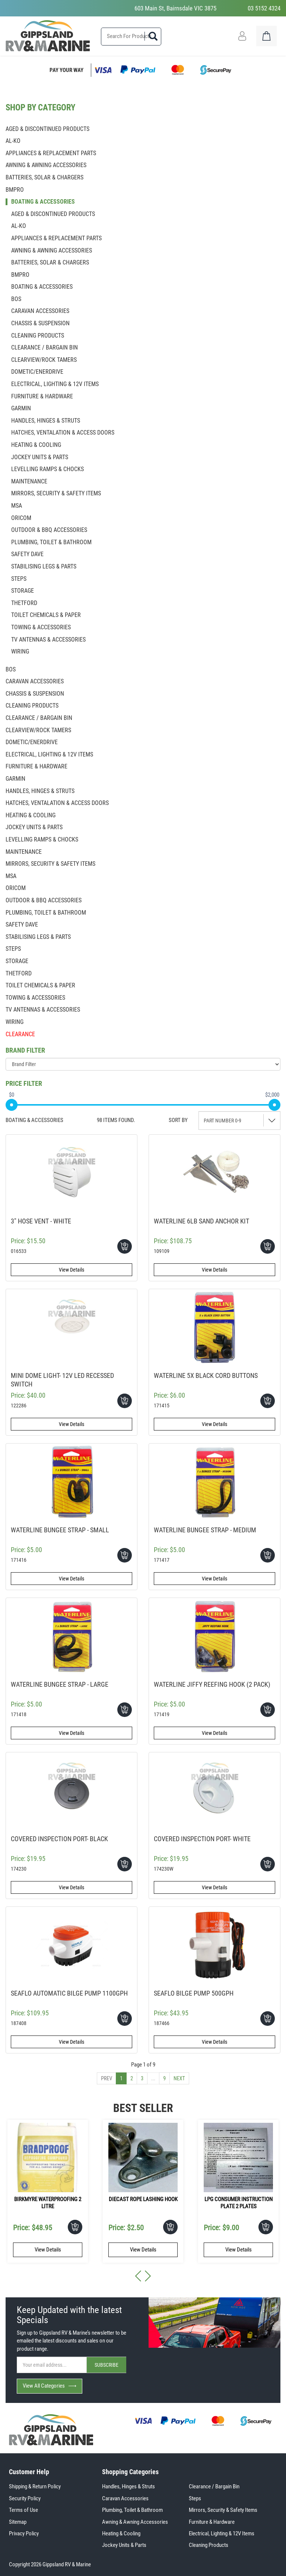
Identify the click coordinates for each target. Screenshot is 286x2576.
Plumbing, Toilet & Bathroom (132, 2510)
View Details (71, 1270)
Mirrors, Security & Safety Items (223, 2510)
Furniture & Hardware (212, 2522)
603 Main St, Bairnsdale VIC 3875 (175, 8)
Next (179, 2078)
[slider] (12, 1105)
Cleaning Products (208, 2545)
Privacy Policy (24, 2533)
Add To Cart (124, 1246)
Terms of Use (23, 2510)
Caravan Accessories (125, 2498)
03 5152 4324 (264, 8)
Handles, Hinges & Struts (128, 2486)
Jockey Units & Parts (124, 2545)
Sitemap (17, 2522)
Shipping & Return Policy (35, 2486)
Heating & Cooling (121, 2533)
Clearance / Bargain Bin (214, 2486)
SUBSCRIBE (106, 2365)
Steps (195, 2498)
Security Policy (25, 2498)
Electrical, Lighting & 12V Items (221, 2533)
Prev (106, 2078)
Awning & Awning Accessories (135, 2522)
